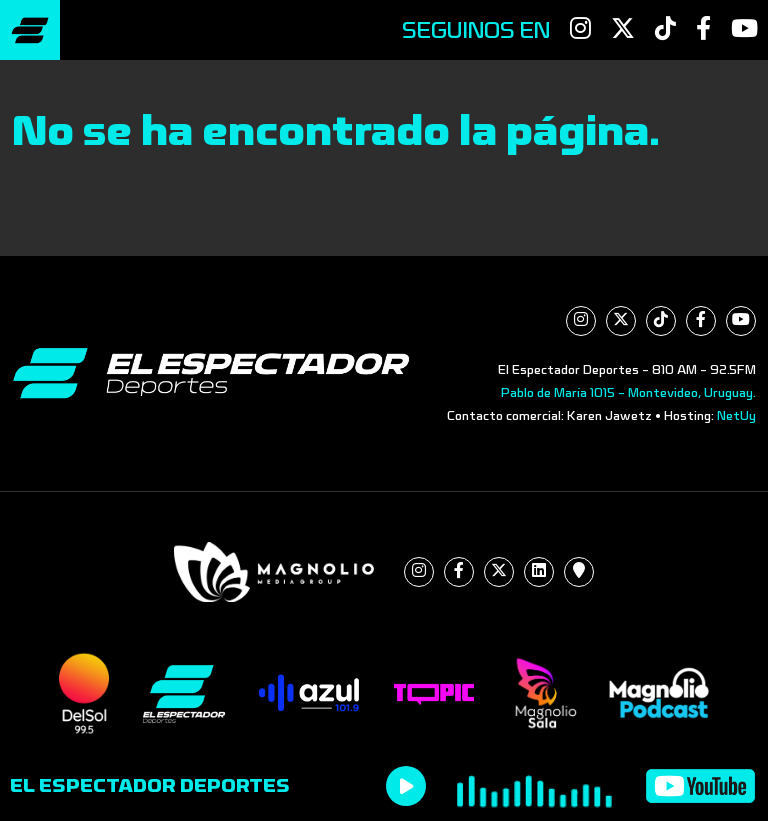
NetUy (736, 416)
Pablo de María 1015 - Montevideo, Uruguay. (628, 393)
